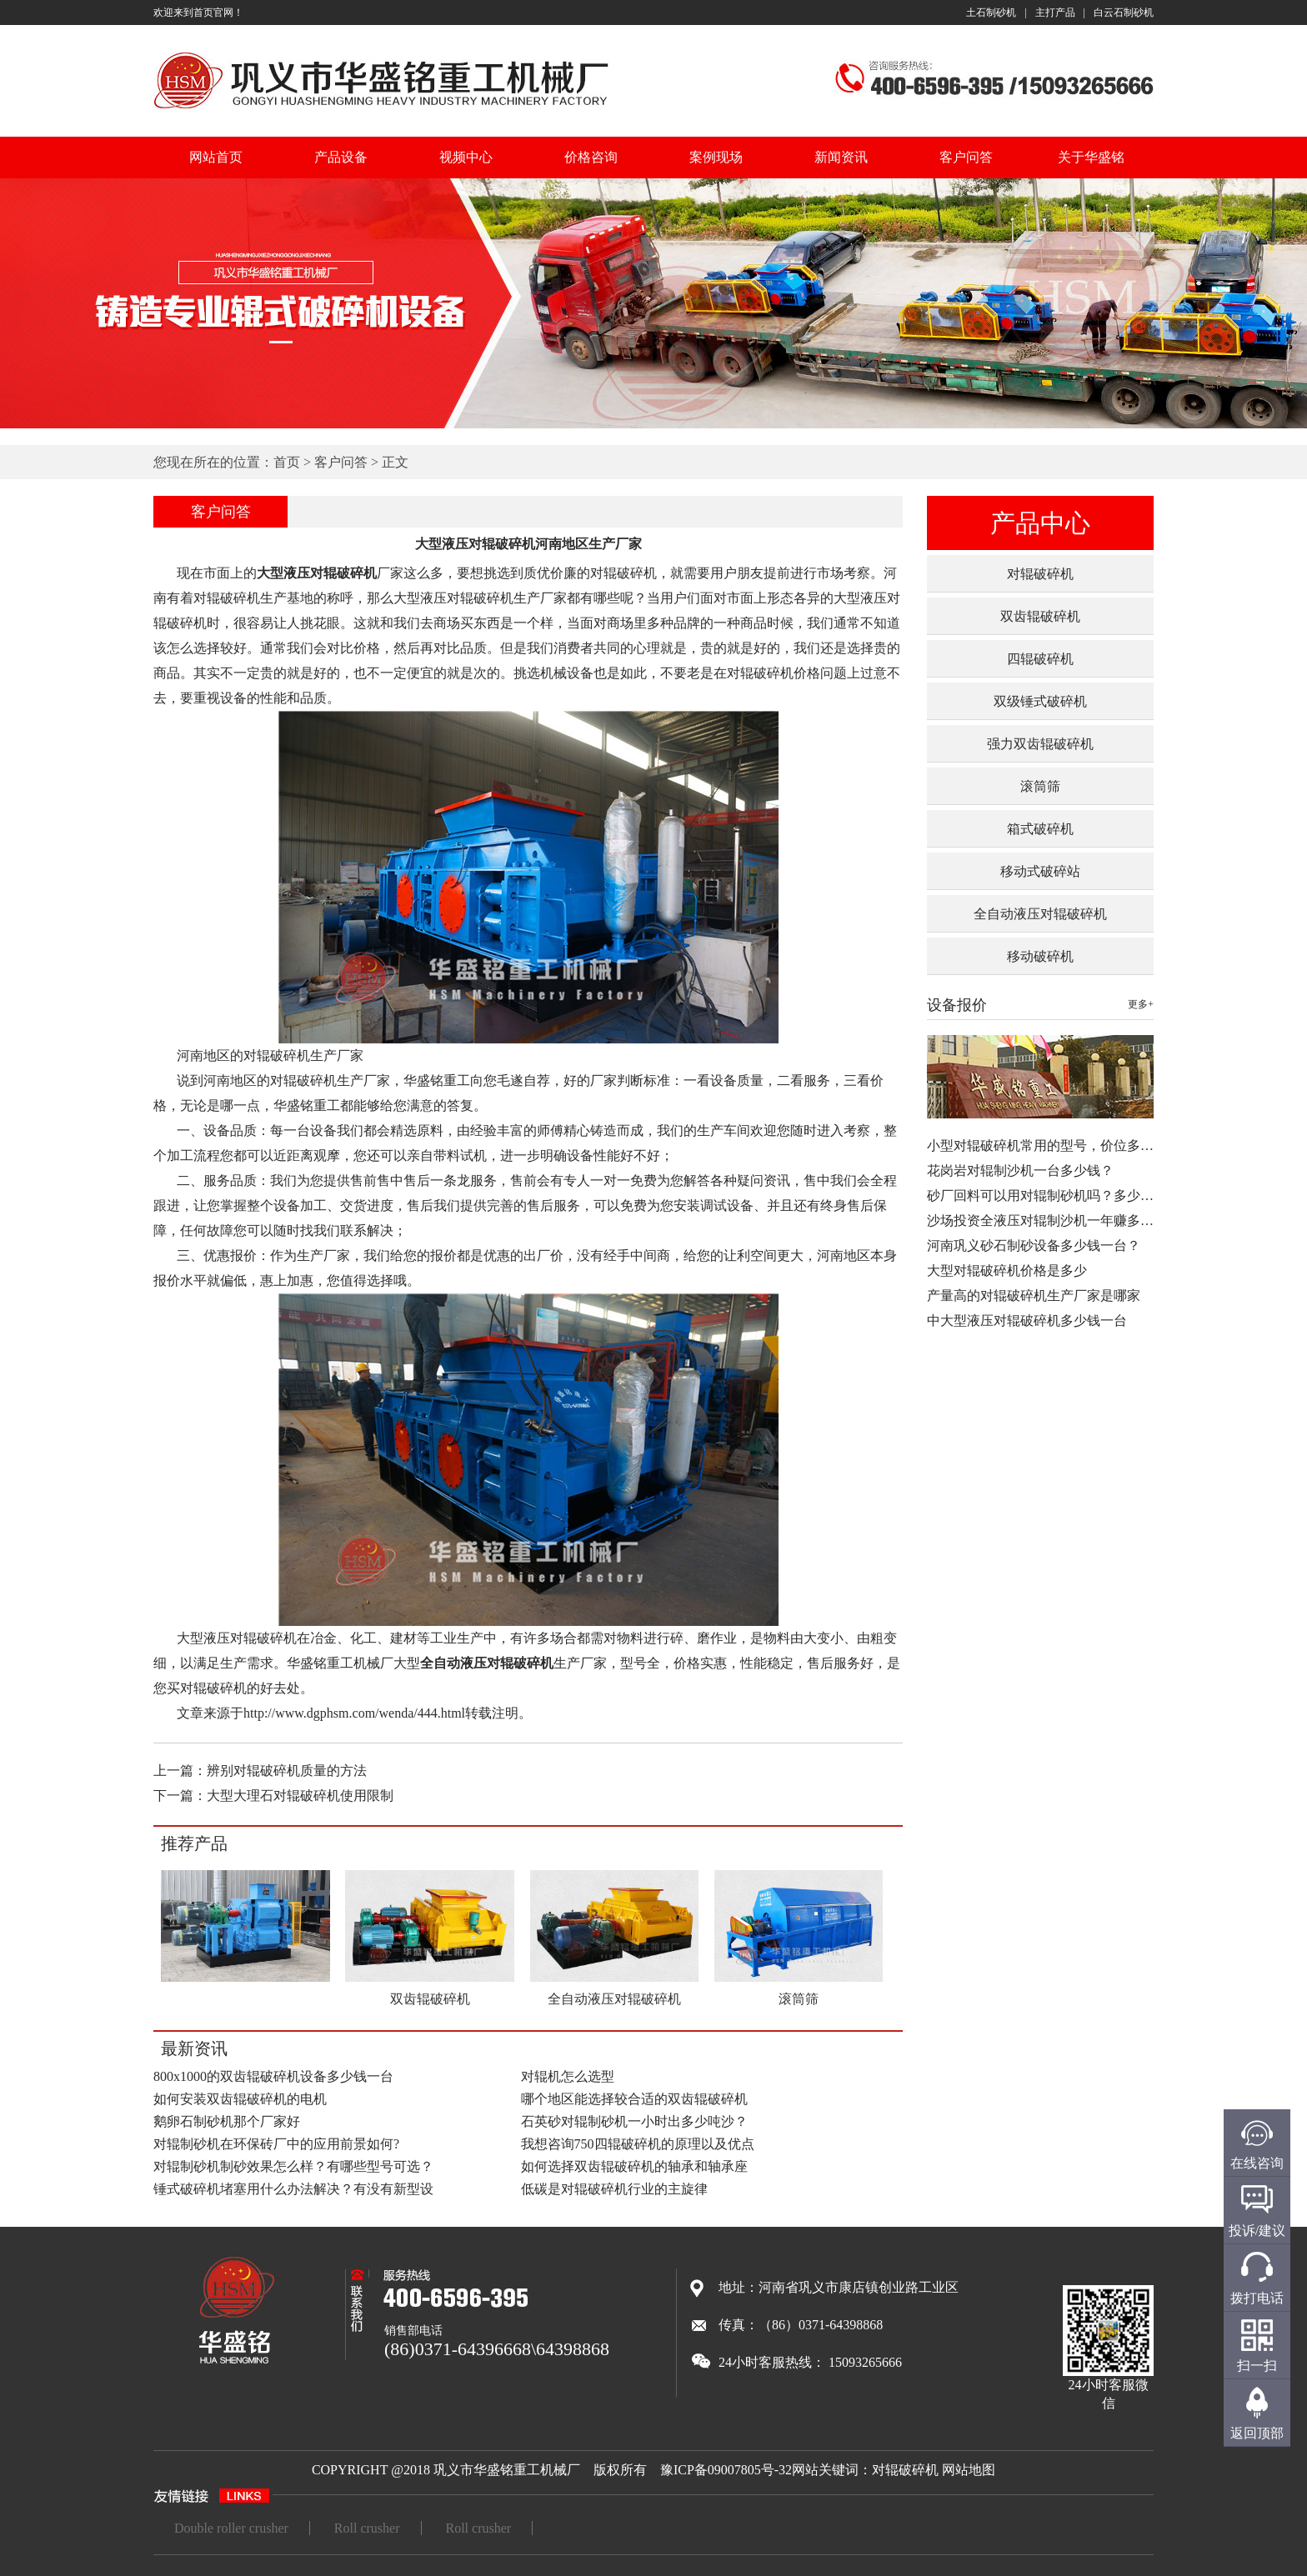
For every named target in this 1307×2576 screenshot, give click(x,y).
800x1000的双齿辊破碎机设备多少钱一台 (273, 2076)
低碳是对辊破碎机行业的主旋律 (614, 2189)
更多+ (1141, 1004)
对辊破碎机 (1040, 574)
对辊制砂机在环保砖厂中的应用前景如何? (276, 2144)
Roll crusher (367, 2528)
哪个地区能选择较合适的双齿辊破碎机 (634, 2099)
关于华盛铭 (1091, 157)
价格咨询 (591, 157)
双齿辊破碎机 (1040, 616)
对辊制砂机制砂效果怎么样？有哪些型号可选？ (293, 2166)
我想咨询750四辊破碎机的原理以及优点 (637, 2144)
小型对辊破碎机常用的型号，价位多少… (1047, 1145)
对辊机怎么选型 (567, 2076)
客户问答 (966, 157)
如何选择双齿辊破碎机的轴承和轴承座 (634, 2166)
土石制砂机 (991, 12)
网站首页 (216, 157)
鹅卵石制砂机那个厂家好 (226, 2121)
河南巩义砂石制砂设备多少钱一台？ (1033, 1245)
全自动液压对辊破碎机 (1040, 914)
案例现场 (716, 157)
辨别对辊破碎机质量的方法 (287, 1770)
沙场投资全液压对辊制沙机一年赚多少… (1047, 1220)
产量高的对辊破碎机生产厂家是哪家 (1033, 1295)
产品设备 (341, 157)
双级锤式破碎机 (1040, 701)
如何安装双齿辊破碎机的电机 (240, 2099)
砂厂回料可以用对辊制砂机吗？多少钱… (1047, 1195)
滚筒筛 (1040, 786)
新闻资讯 (841, 157)
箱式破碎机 (1040, 829)
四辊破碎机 (1040, 659)
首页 (286, 462)
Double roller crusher (231, 2528)
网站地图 (968, 2470)
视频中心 (466, 157)
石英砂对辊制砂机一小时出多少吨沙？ (634, 2121)
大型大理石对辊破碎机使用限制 (300, 1795)
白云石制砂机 (1124, 12)
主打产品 (1055, 12)
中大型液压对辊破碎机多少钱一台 (1027, 1320)
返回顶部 (1257, 2433)
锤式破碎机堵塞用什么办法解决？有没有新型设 (293, 2189)
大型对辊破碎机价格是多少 (1007, 1270)
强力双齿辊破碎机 (1040, 744)
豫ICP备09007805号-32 (726, 2470)
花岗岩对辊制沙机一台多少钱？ (1020, 1170)
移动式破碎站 (1040, 871)
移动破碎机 (1040, 956)
